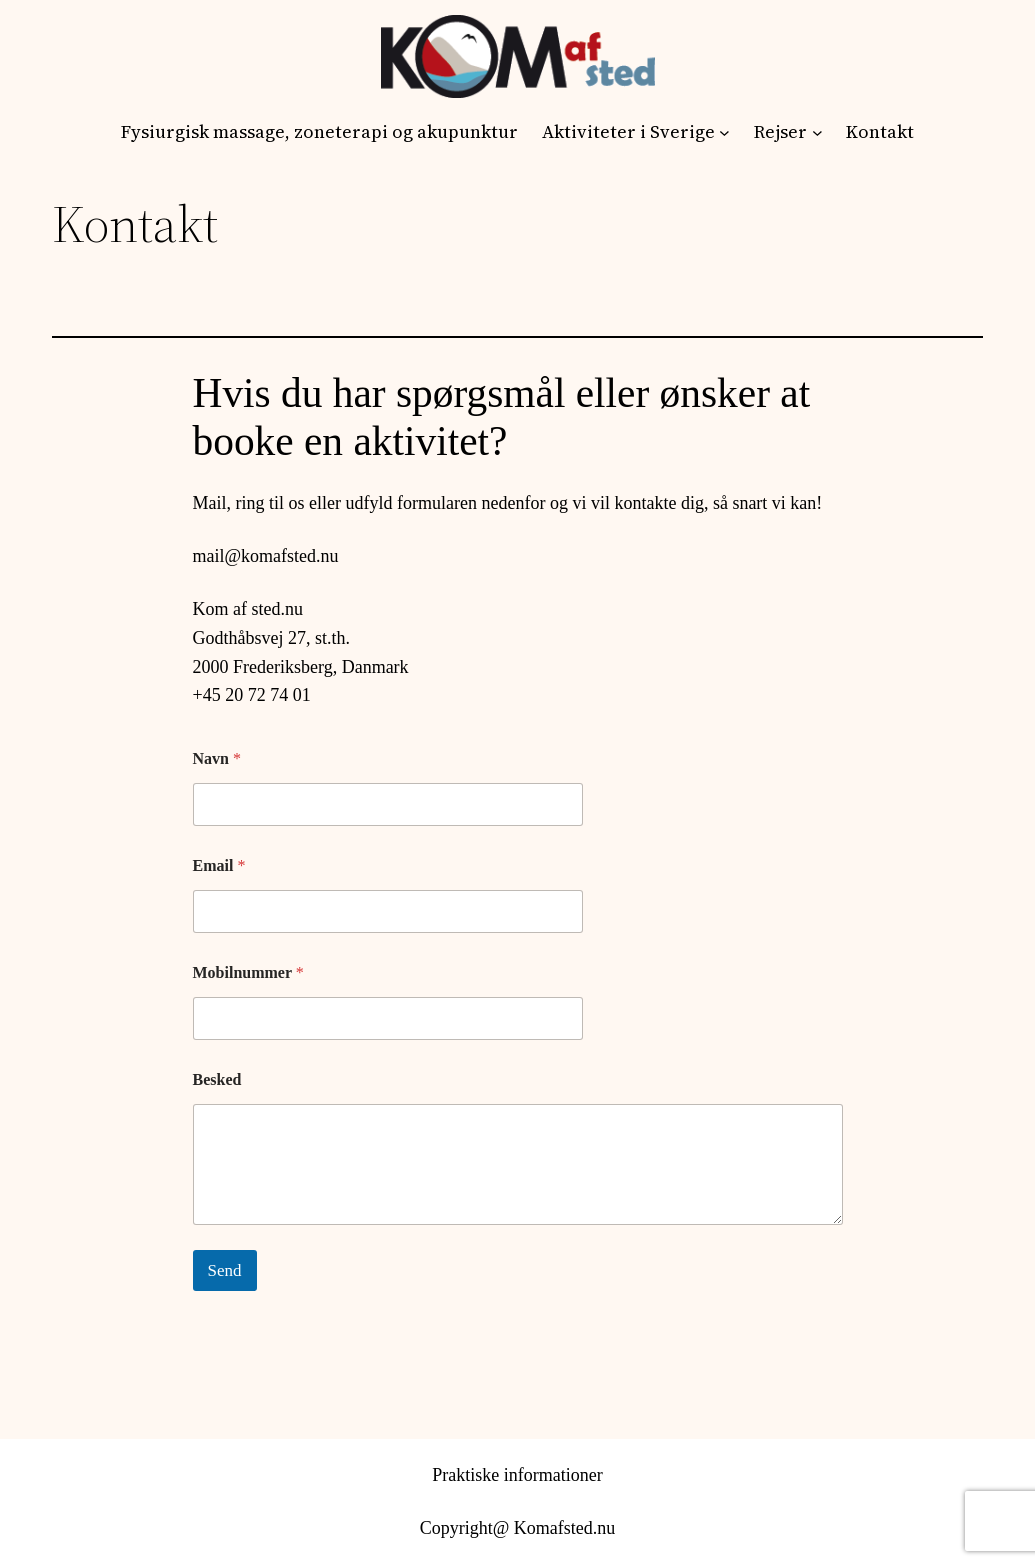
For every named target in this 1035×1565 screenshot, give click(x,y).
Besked (217, 1079)
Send (225, 1270)
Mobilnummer (248, 972)
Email (219, 865)
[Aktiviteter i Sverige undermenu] (724, 132)
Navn (217, 758)
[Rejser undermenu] (817, 132)
